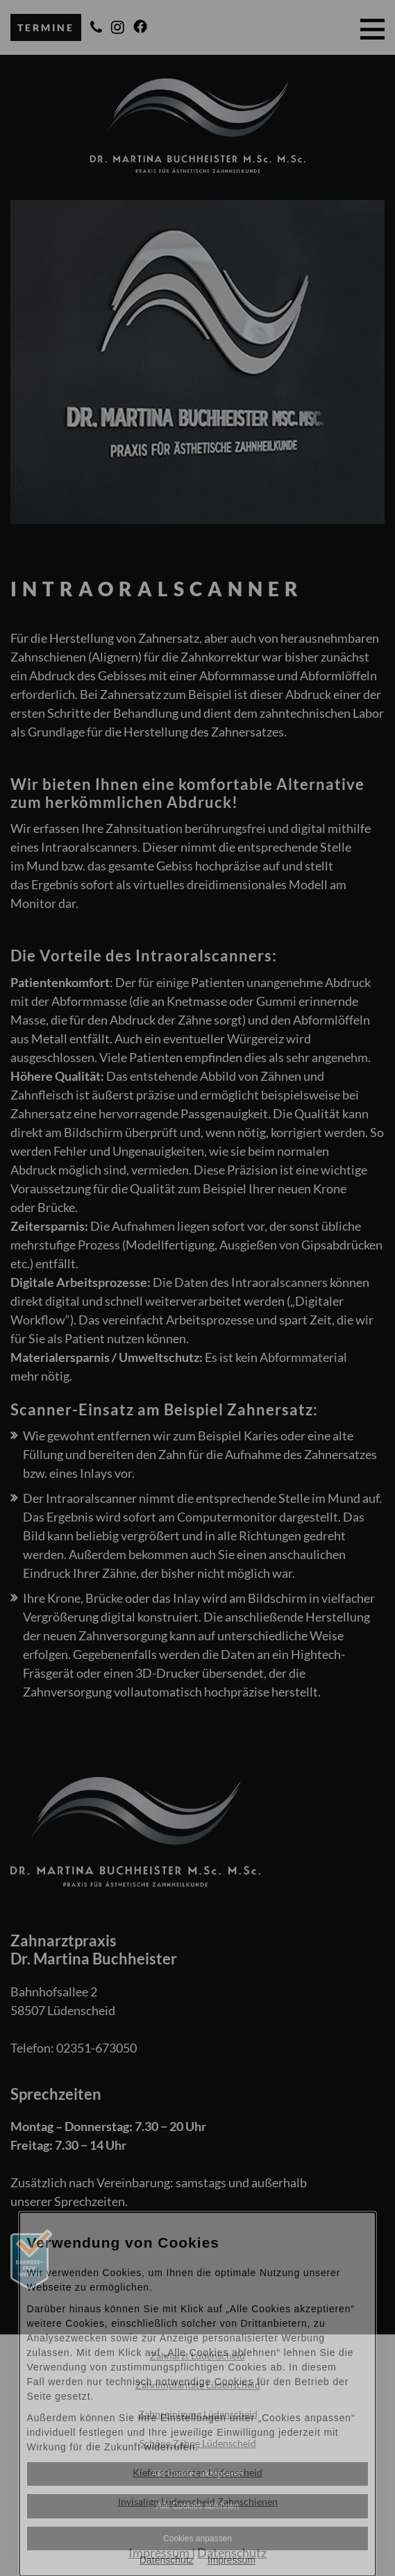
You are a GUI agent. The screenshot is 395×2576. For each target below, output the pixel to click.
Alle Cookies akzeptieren (197, 2474)
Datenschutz (167, 2560)
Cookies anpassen (197, 2538)
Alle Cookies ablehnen (197, 2506)
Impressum (231, 2560)
